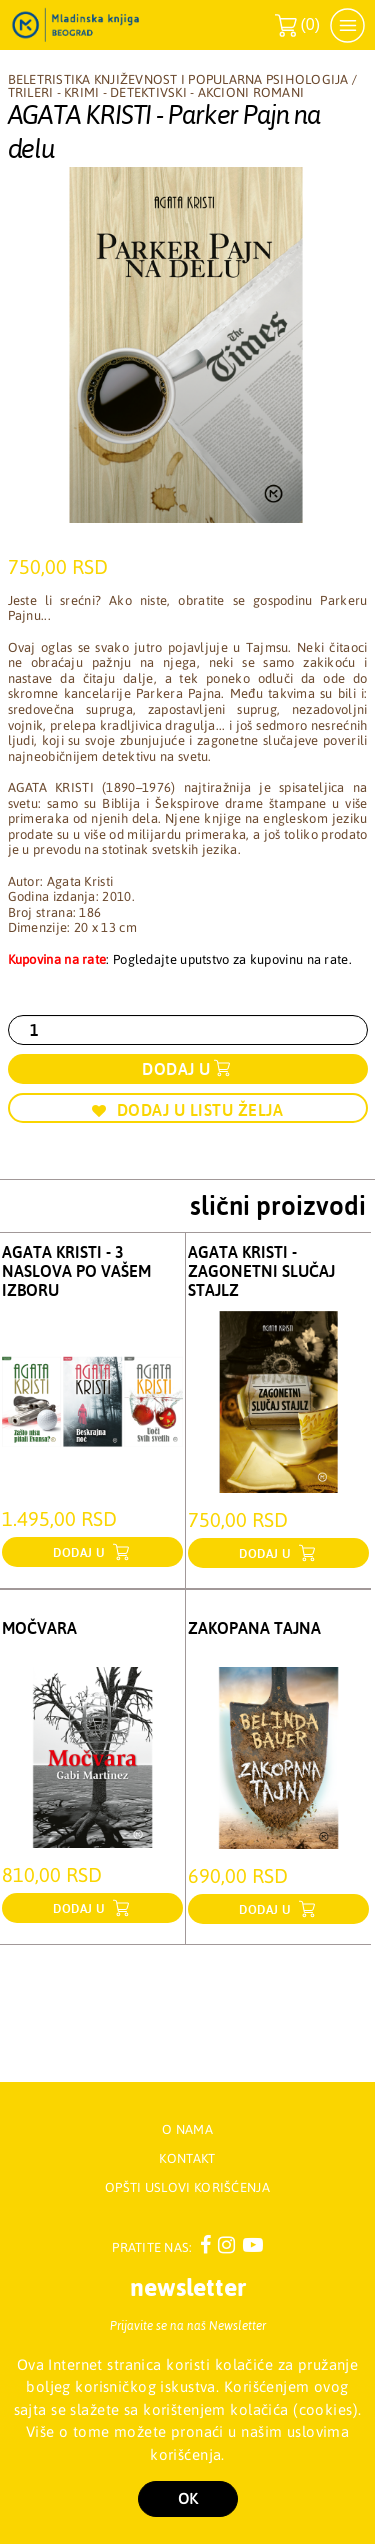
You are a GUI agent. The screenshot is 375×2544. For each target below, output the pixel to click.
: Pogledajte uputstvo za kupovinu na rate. (180, 959)
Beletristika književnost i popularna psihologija (178, 79)
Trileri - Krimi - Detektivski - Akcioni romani (156, 92)
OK (188, 2498)
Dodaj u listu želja (187, 1110)
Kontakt (187, 2158)
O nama (187, 2129)
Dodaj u (176, 1069)
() (297, 25)
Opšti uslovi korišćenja (187, 2187)
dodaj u (81, 1553)
